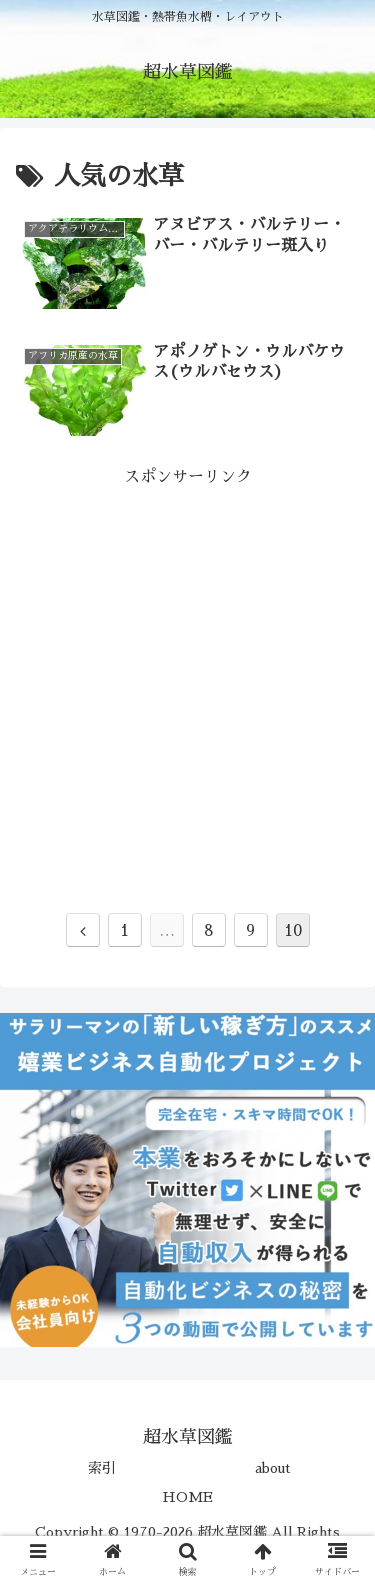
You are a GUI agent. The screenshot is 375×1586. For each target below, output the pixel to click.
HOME (187, 1497)
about (273, 1468)
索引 (102, 1468)
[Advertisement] (187, 679)
